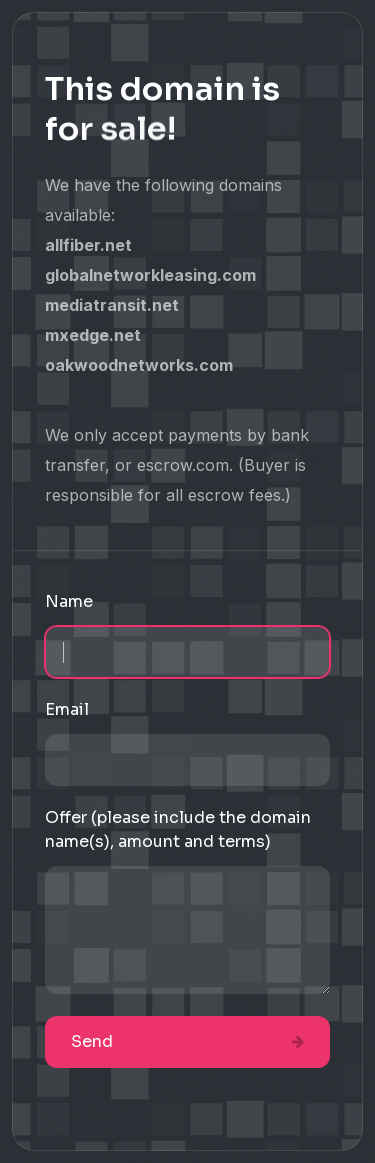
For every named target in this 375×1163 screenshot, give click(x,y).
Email (67, 709)
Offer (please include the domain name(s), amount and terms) (178, 829)
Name (69, 601)
